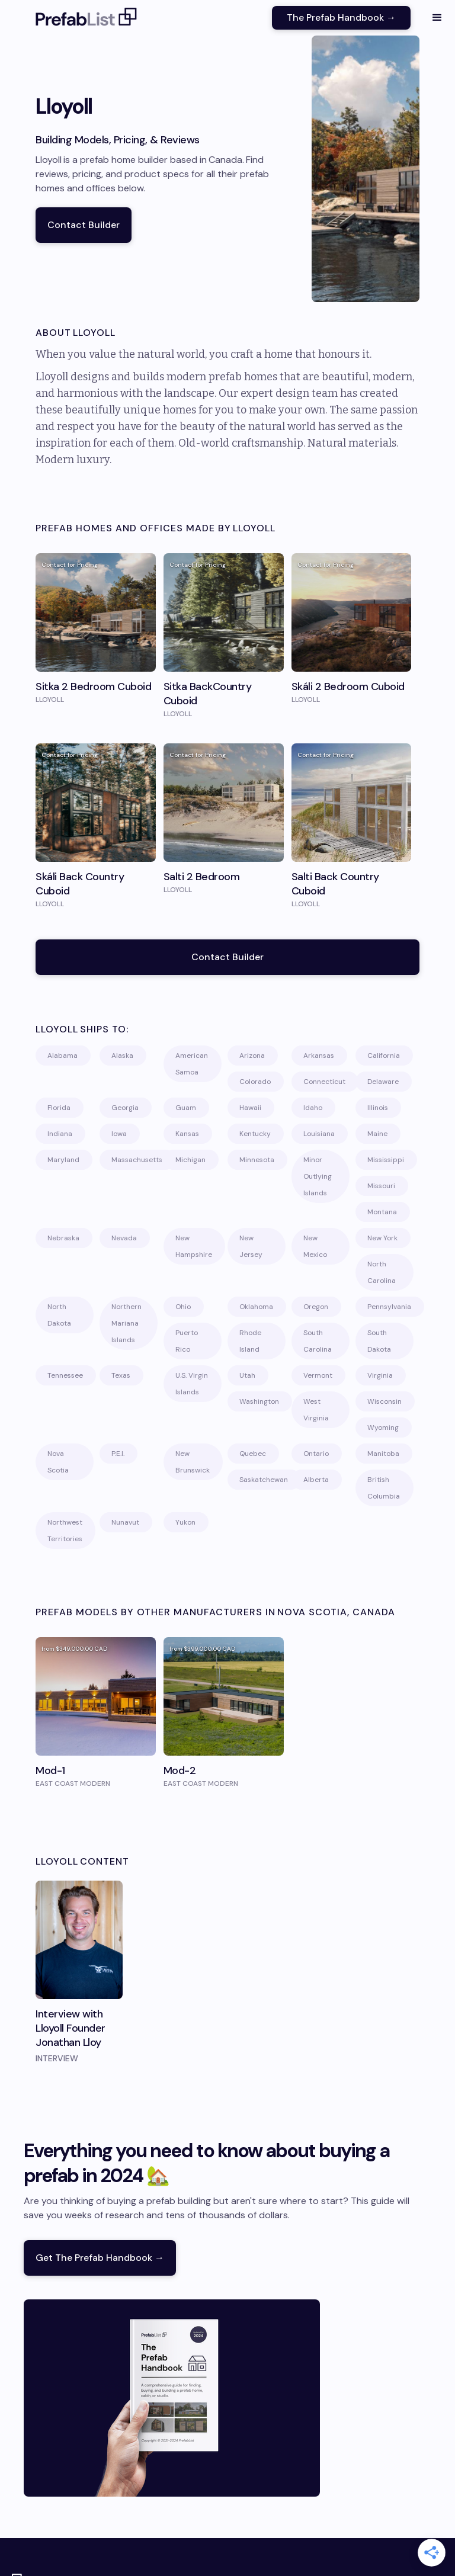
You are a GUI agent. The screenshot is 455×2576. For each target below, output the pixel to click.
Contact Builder (83, 225)
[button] (437, 18)
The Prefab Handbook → (341, 17)
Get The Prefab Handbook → (100, 2257)
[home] (86, 18)
